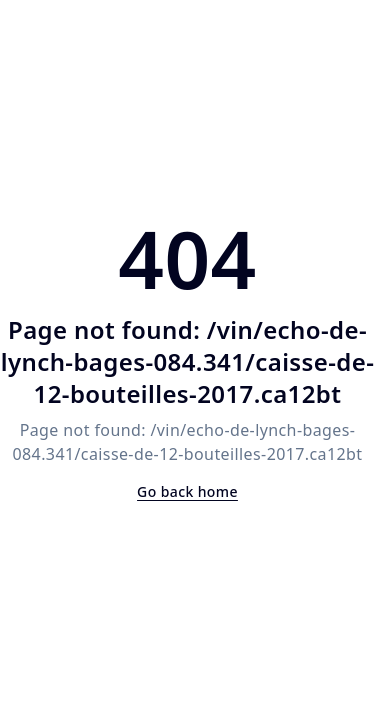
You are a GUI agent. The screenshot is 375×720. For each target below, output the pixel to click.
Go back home (187, 491)
